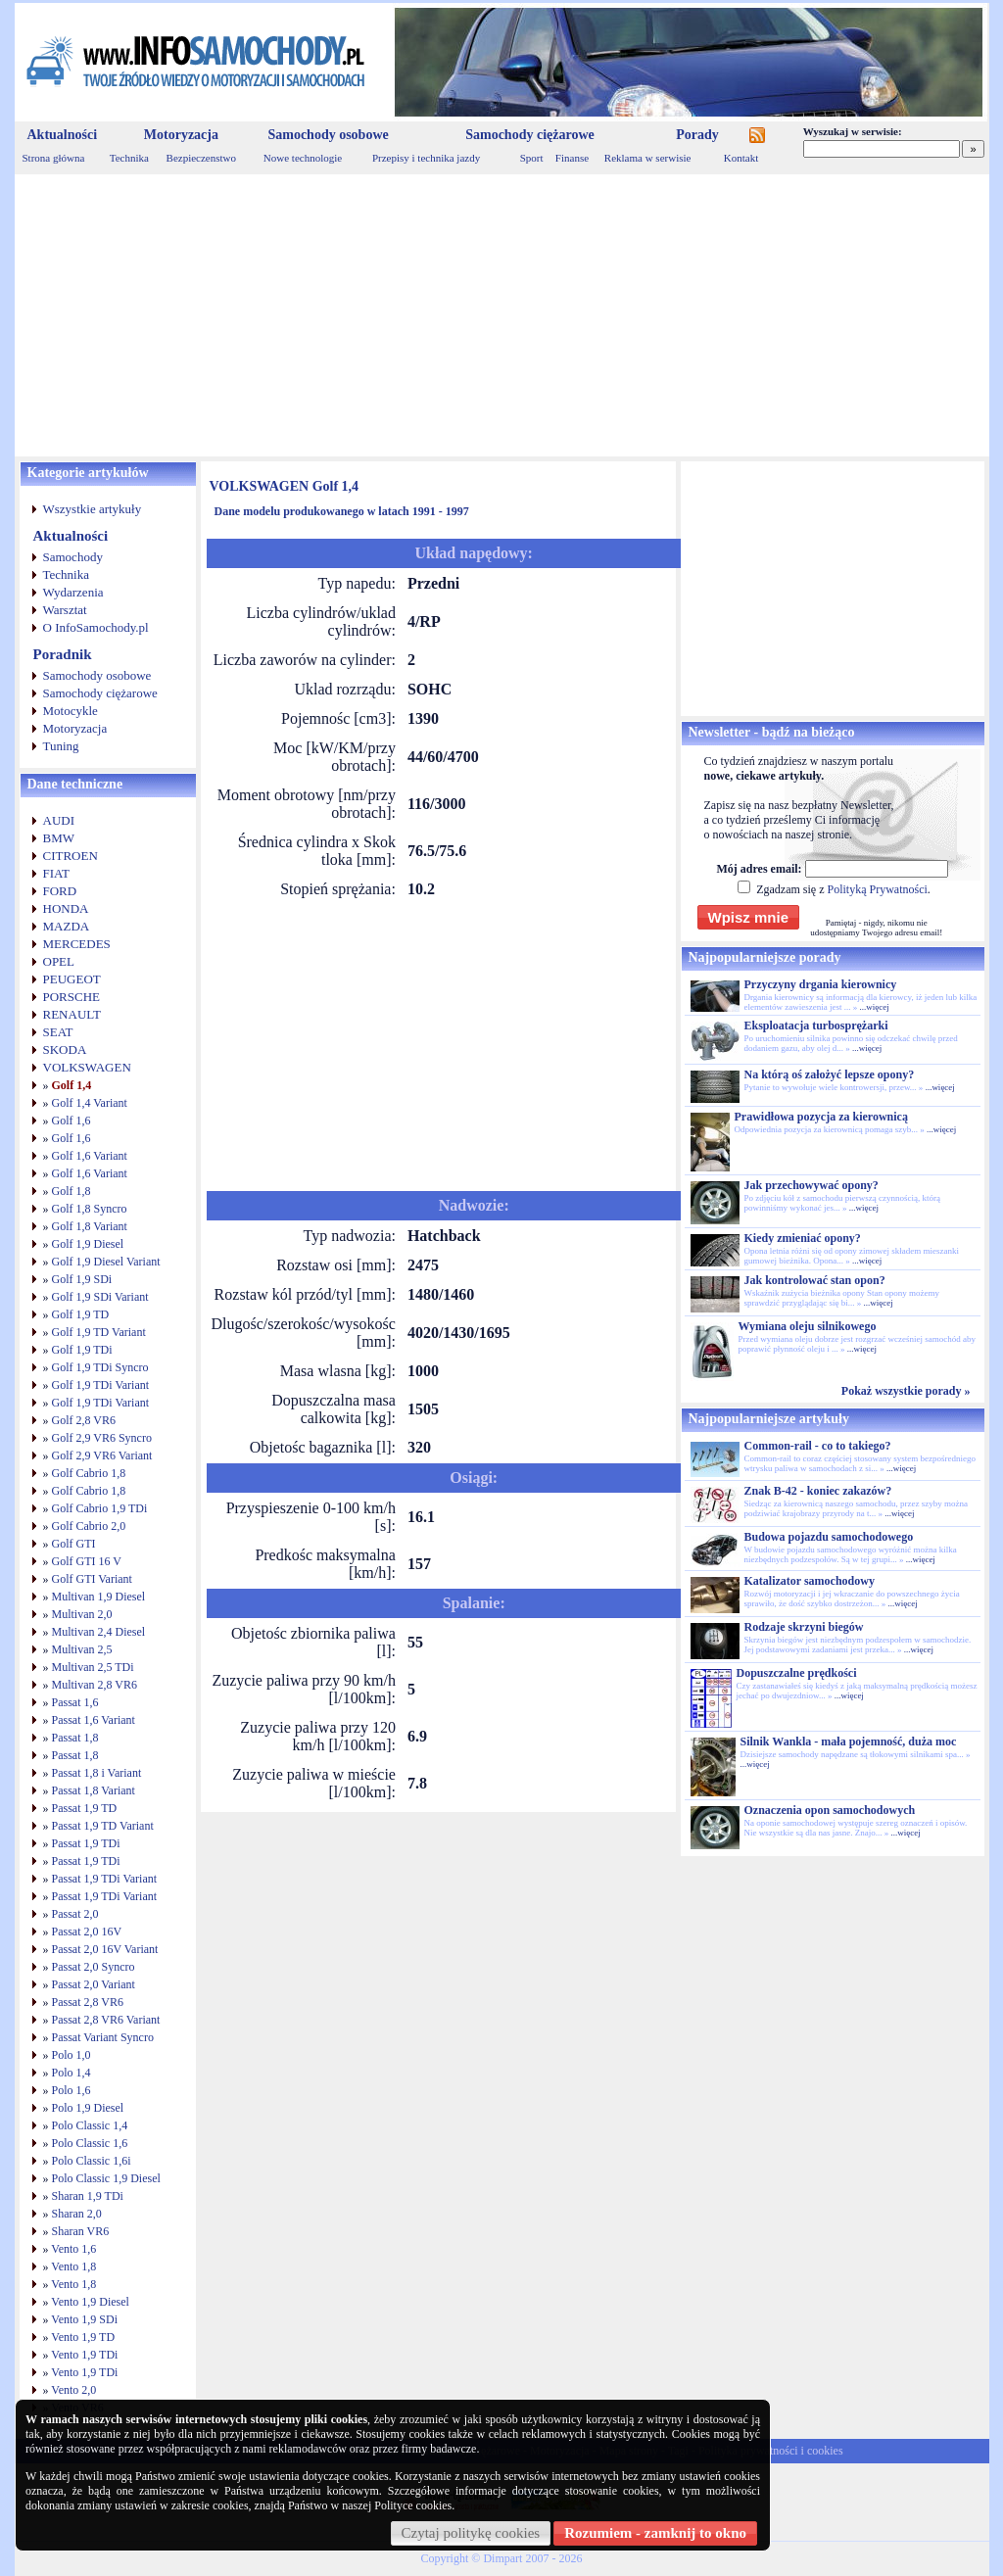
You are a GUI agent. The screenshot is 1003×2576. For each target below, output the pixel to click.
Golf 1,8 (71, 1191)
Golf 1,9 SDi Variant (100, 1297)
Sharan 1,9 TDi (87, 2196)
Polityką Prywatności (877, 889)
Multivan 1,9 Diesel (99, 1596)
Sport (532, 158)
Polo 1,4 (71, 2072)
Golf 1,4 (72, 1085)
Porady (697, 134)
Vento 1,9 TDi (84, 2354)
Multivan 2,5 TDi (93, 1667)
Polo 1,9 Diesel (88, 2108)
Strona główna (54, 158)
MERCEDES (77, 943)
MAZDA (66, 926)
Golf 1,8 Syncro (89, 1209)
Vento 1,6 (73, 2249)
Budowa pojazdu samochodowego (829, 1537)
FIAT (56, 873)
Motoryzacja (181, 134)
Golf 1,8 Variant (89, 1226)
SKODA (65, 1049)
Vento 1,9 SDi (84, 2319)
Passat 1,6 (75, 1702)
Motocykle (70, 710)
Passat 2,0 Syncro (93, 1967)
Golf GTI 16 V (86, 1561)
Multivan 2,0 (82, 1614)
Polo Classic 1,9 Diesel (106, 2178)
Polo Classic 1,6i (91, 2161)
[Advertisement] (502, 315)
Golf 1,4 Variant (89, 1103)
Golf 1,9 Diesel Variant (106, 1261)
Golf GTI (74, 1543)
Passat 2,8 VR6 (87, 2002)
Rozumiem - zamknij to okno (655, 2533)
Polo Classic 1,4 (90, 2125)
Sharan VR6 (81, 2231)
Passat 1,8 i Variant (97, 1773)
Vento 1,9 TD (83, 2337)
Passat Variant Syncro (103, 2037)
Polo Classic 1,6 (90, 2143)
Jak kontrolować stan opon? (814, 1280)
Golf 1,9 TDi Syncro (100, 1367)
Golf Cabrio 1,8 (89, 1473)
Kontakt (741, 158)
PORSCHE (72, 996)
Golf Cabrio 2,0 (89, 1526)
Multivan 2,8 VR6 (94, 1685)
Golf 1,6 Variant (89, 1156)
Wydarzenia (73, 592)
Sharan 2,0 (77, 2213)
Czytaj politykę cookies (471, 2533)
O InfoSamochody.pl (96, 627)
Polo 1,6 (71, 2090)
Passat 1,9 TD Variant (103, 1826)
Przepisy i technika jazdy (426, 158)
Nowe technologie (302, 158)
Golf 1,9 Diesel (88, 1244)
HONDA (66, 908)
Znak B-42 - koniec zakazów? (818, 1491)
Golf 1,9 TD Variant (99, 1332)
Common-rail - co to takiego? (817, 1446)
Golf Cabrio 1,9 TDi (100, 1508)
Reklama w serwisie (648, 158)
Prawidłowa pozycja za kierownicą (821, 1116)
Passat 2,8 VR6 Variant (106, 2020)
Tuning (61, 746)
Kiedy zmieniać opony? (802, 1238)
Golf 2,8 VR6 (84, 1420)
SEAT (58, 1032)
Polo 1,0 (71, 2055)
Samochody (73, 556)
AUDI (59, 820)
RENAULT (72, 1014)
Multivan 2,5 (82, 1649)
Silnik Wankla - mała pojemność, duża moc (848, 1741)
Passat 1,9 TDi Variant (105, 1878)
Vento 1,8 (73, 2266)
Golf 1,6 (71, 1120)
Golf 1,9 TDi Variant (101, 1385)
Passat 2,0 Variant (93, 1984)
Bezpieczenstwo (201, 158)
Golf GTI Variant (92, 1579)
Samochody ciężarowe (530, 134)
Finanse (572, 158)
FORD (60, 890)
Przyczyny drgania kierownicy (820, 984)
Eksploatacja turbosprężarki (816, 1025)
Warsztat (65, 609)
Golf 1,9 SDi (82, 1279)
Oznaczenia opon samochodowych (830, 1810)
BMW (59, 838)
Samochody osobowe (327, 134)
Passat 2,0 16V (87, 1931)
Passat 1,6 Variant (93, 1720)
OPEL (59, 961)
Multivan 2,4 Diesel (99, 1632)
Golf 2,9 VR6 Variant (102, 1455)
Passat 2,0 (75, 1914)
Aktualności (62, 134)
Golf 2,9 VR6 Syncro (102, 1438)
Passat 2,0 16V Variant (105, 1949)
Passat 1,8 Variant (93, 1790)
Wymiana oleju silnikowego (808, 1326)
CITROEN (70, 855)
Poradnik (62, 654)
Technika (129, 158)
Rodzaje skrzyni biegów (804, 1627)
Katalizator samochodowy (809, 1581)
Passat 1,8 (75, 1737)
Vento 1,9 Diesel (90, 2302)
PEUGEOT (72, 979)
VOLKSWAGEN (87, 1067)
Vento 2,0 (73, 2390)
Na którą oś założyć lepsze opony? (829, 1074)
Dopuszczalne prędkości (797, 1673)
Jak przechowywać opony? (811, 1185)
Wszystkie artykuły (92, 508)
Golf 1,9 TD (81, 1314)
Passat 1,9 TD (85, 1808)
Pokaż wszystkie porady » (906, 1391)
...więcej (873, 1007)
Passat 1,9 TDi (86, 1843)
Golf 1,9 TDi (82, 1350)
